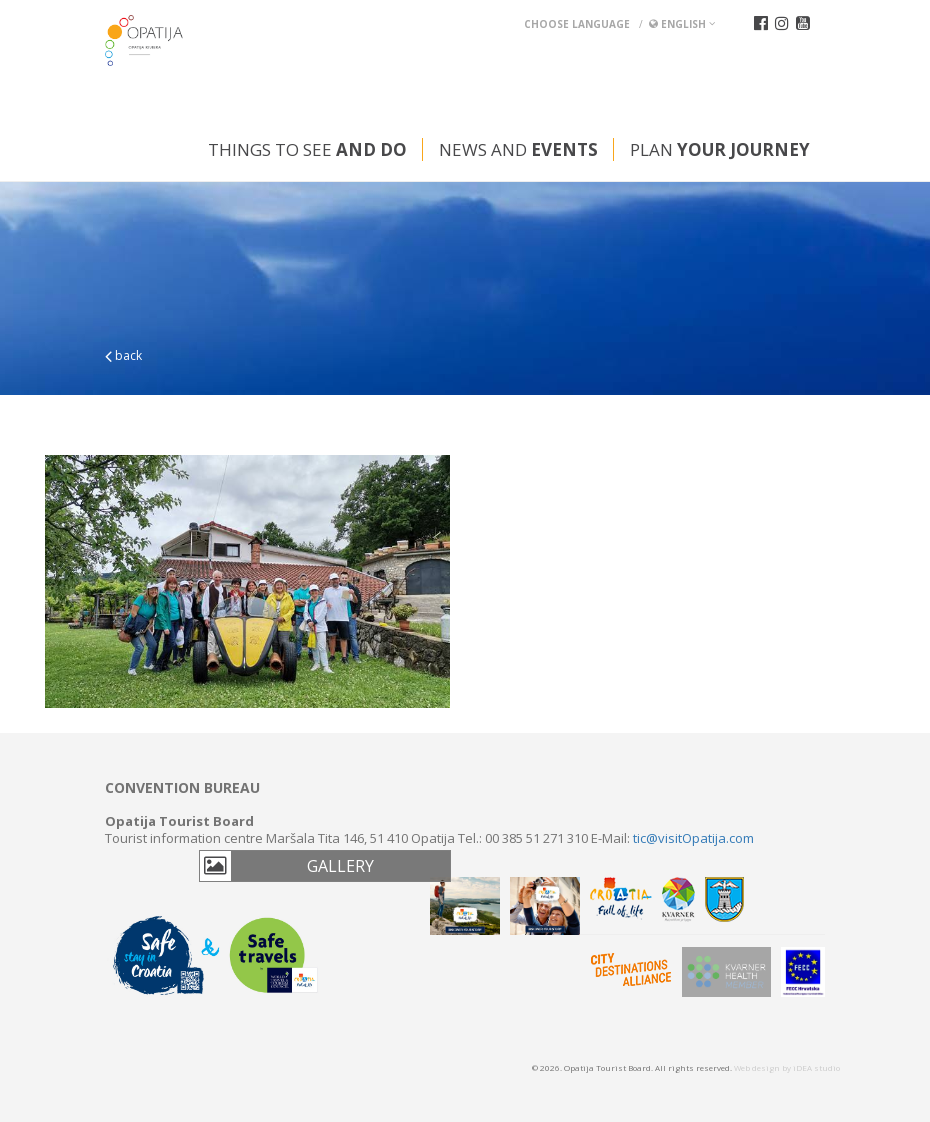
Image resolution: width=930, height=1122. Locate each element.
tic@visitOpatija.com (693, 838)
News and (518, 149)
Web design (757, 1067)
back (123, 355)
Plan (720, 149)
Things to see (307, 149)
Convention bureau (182, 788)
